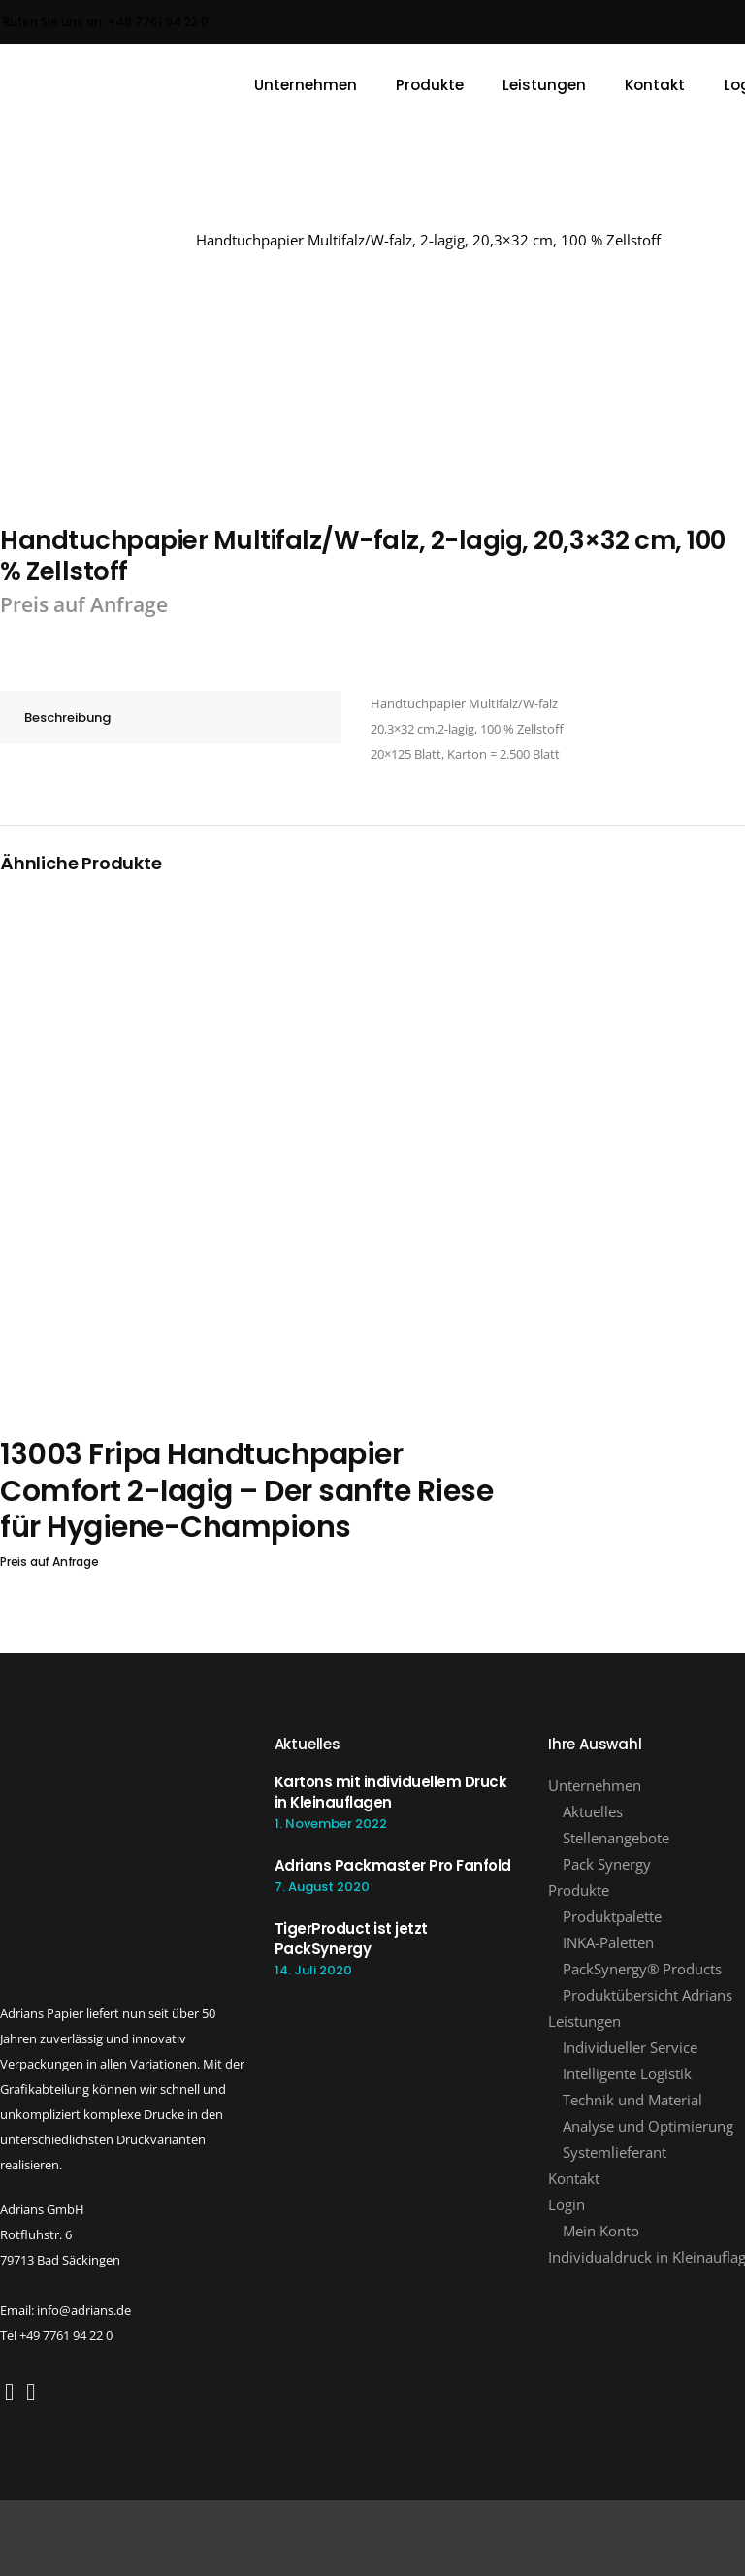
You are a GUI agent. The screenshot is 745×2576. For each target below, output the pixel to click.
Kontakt (573, 2178)
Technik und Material (632, 2099)
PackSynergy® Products (642, 1968)
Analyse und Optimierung (648, 2126)
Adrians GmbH (133, 240)
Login (566, 2204)
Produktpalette (612, 1916)
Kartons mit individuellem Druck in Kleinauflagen (391, 1792)
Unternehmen (594, 1785)
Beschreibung (67, 717)
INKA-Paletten (608, 1942)
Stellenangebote (616, 1837)
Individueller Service (630, 2047)
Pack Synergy (607, 1864)
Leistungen (584, 2021)
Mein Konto (601, 2230)
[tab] (170, 717)
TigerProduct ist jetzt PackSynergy (351, 1938)
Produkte (578, 1890)
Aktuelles (593, 1811)
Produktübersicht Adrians (647, 1995)
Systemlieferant (614, 2152)
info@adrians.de (84, 2310)
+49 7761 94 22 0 (158, 22)
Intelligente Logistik (627, 2073)
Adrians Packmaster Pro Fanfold (393, 1865)
